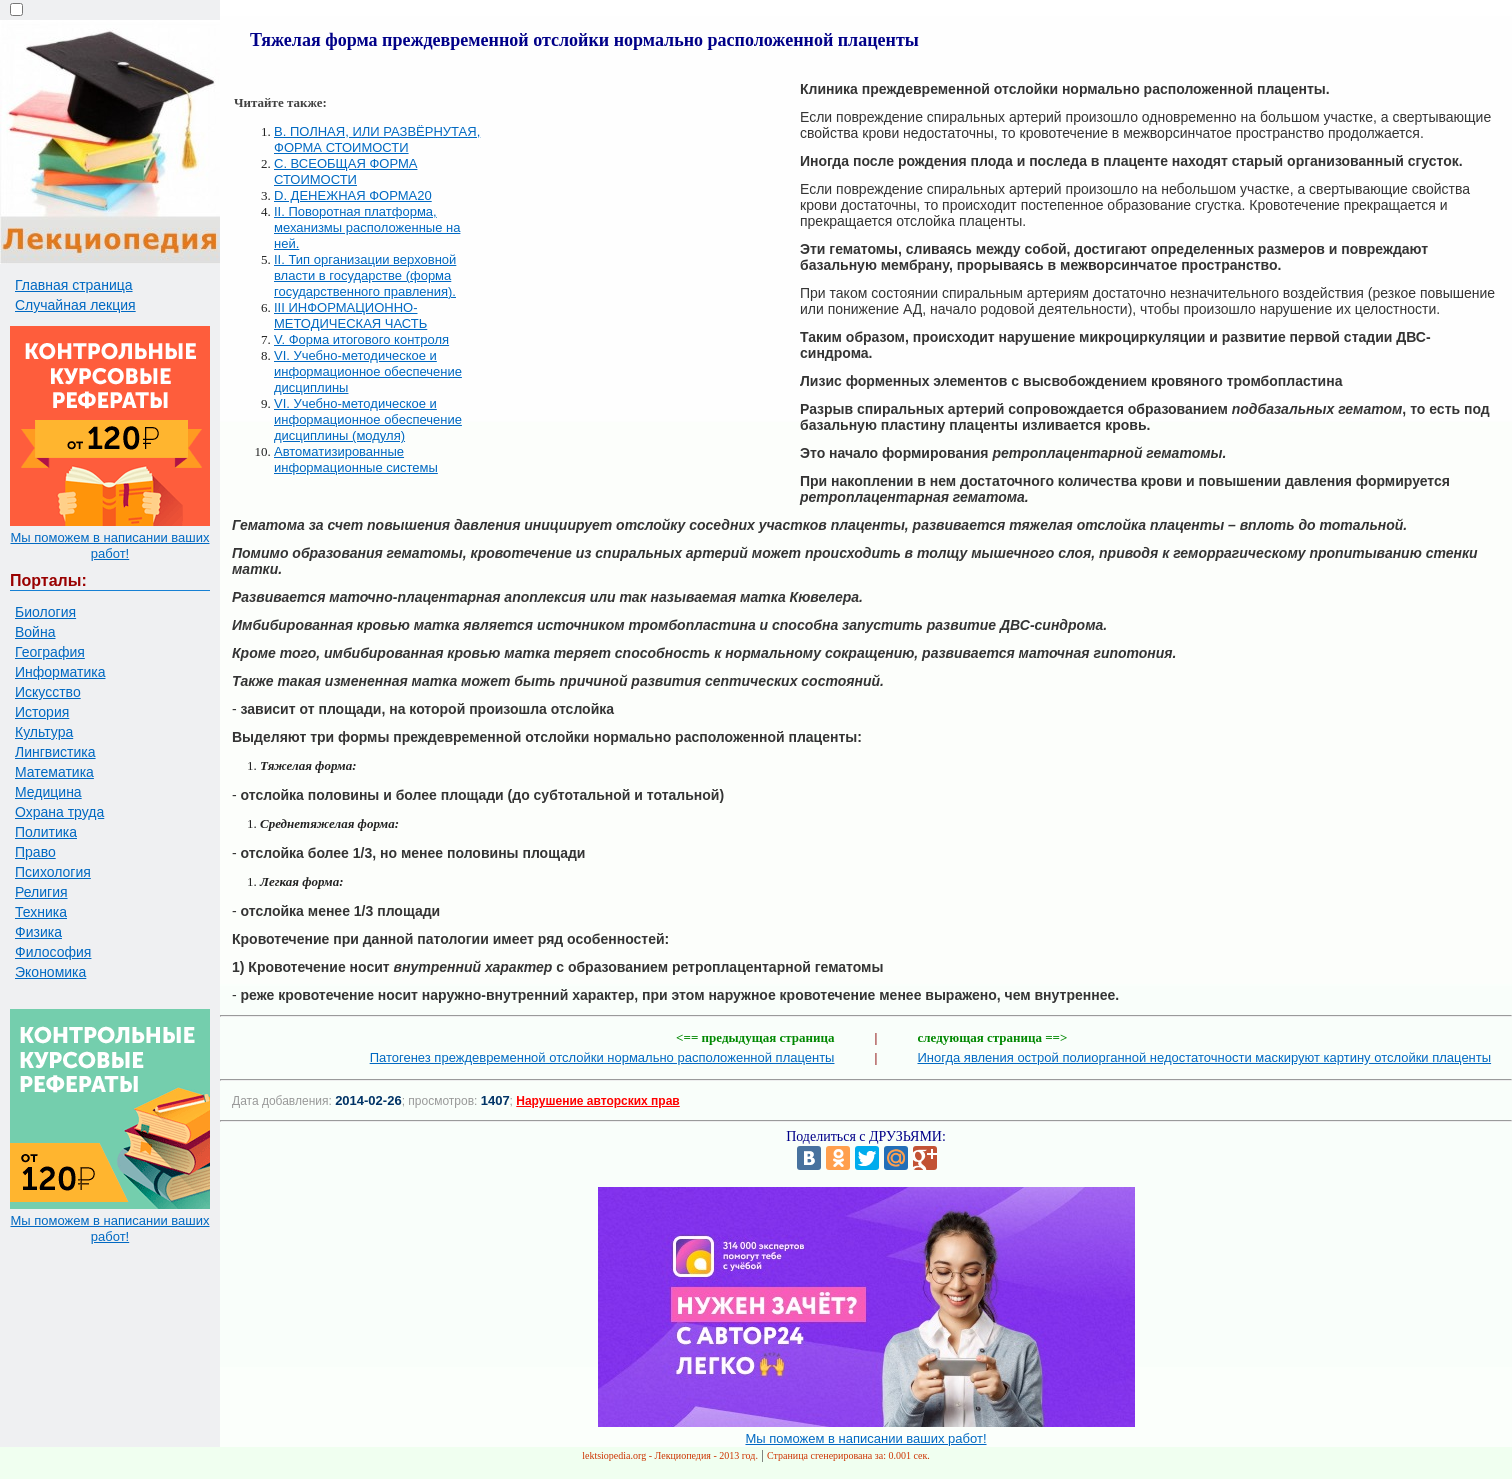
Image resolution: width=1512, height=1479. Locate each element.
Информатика (60, 672)
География (50, 652)
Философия (53, 952)
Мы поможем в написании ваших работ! (109, 545)
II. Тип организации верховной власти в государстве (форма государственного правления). (365, 275)
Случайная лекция (75, 305)
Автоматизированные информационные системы (356, 459)
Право (35, 852)
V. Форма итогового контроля (361, 339)
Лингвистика (55, 752)
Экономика (50, 972)
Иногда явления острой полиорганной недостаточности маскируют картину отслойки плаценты (1205, 1057)
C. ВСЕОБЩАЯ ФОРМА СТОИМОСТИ (345, 171)
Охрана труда (59, 812)
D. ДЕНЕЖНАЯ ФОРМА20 (353, 195)
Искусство (48, 692)
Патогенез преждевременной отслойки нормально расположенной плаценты (602, 1057)
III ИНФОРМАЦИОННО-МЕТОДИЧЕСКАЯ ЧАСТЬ (350, 315)
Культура (44, 732)
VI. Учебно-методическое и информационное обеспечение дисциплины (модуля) (368, 419)
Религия (41, 892)
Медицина (48, 792)
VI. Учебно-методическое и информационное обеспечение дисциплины (368, 371)
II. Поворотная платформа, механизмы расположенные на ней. (367, 227)
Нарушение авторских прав (597, 1101)
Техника (41, 912)
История (42, 712)
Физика (38, 932)
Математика (54, 772)
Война (35, 632)
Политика (46, 832)
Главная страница (74, 285)
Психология (53, 872)
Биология (45, 612)
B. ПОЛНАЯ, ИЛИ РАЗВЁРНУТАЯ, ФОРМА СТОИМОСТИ (377, 139)
